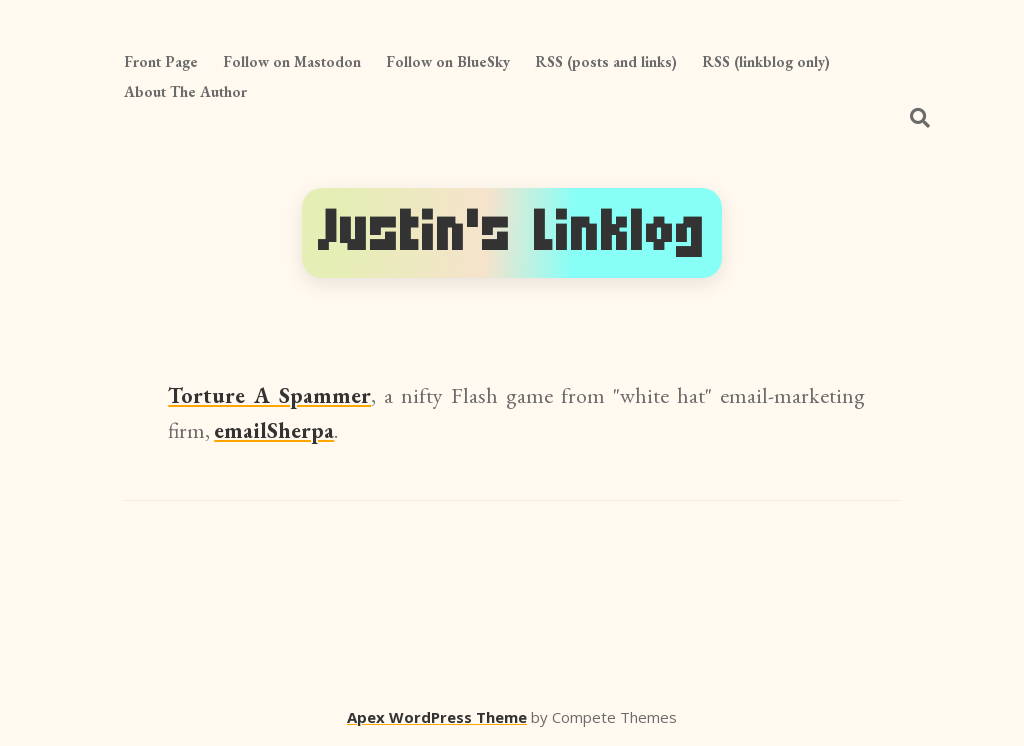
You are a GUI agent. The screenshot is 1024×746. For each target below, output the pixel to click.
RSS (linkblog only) (766, 61)
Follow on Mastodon (292, 61)
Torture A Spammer (269, 395)
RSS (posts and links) (606, 61)
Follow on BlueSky (448, 61)
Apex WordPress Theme (437, 717)
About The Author (185, 91)
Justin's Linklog (512, 232)
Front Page (161, 61)
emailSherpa (274, 430)
